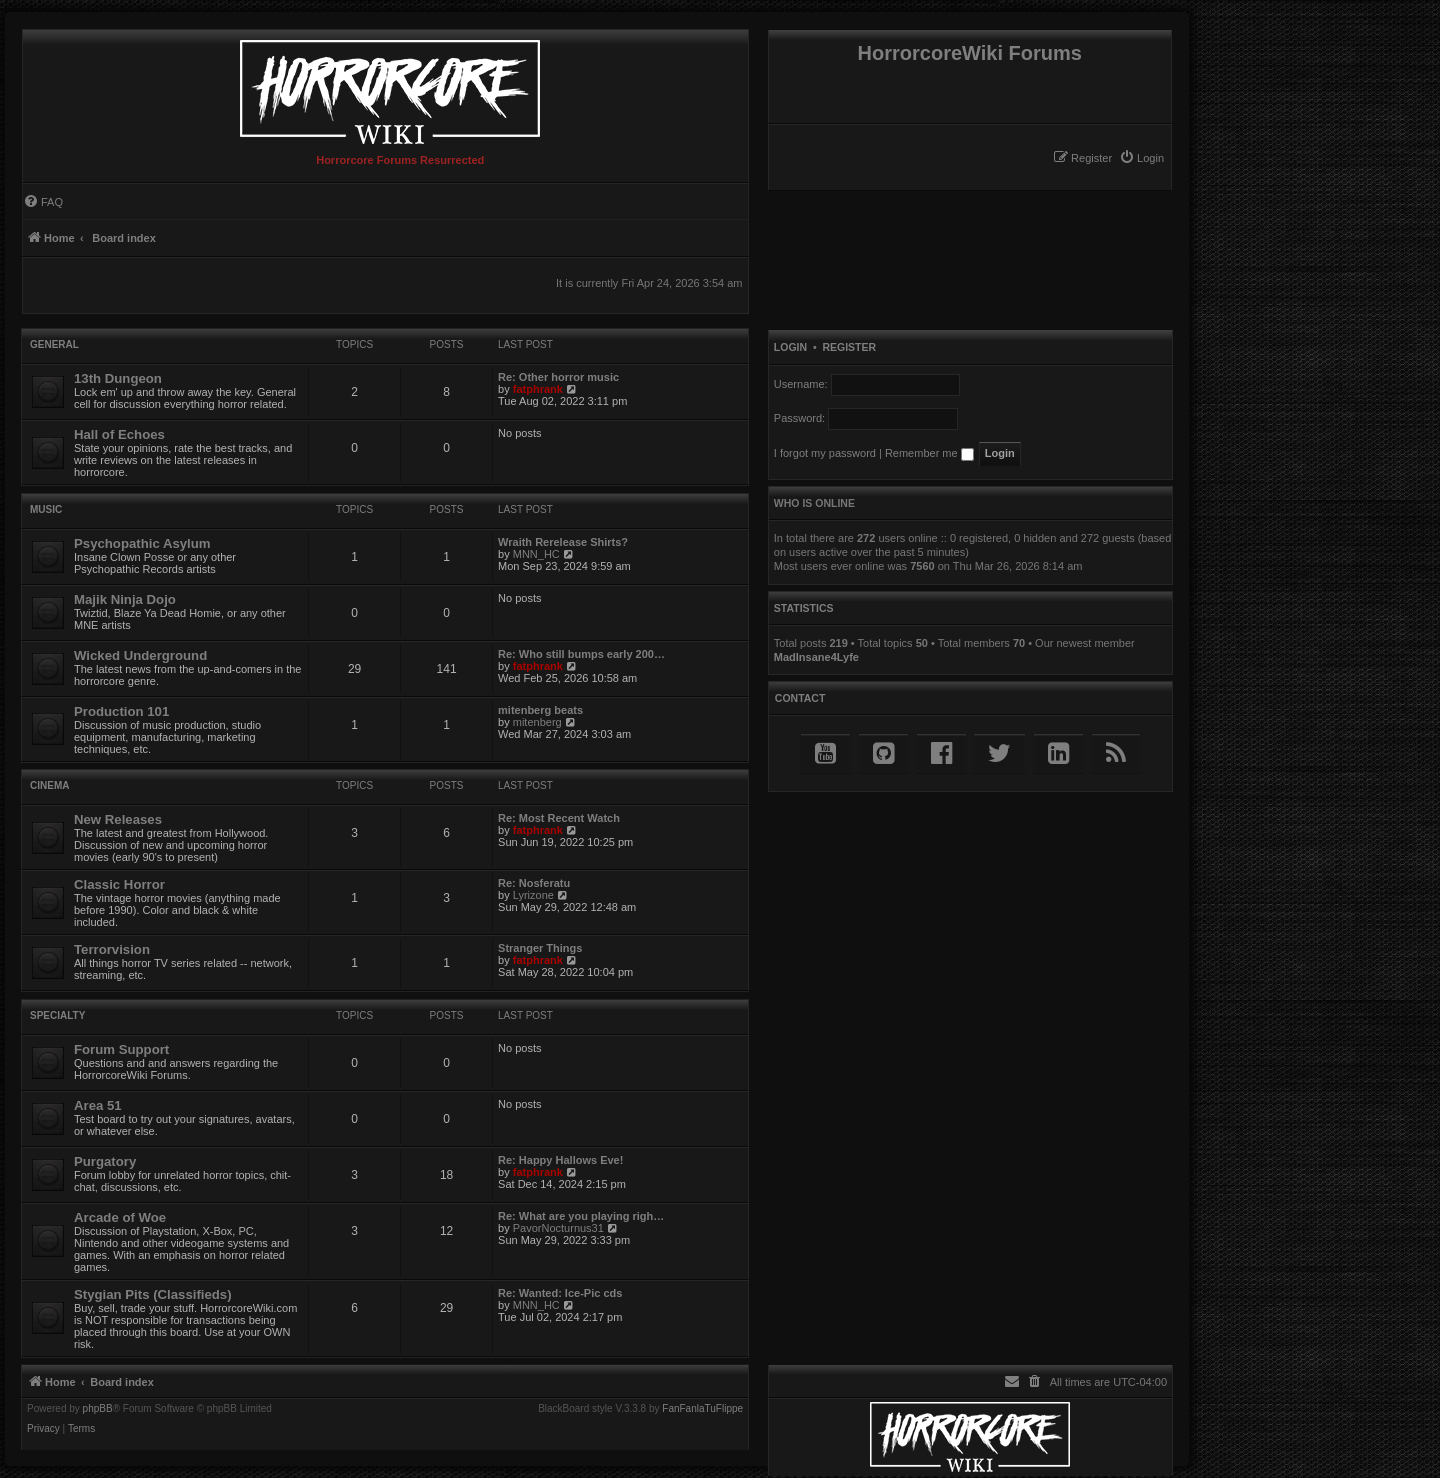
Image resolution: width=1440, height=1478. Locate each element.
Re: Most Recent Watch (559, 818)
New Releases (118, 819)
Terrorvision (112, 949)
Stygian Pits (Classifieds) (153, 1294)
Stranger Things (540, 948)
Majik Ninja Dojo (125, 599)
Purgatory (105, 1161)
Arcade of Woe (120, 1217)
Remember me (929, 453)
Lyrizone (533, 895)
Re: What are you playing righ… (581, 1216)
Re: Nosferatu (534, 883)
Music (46, 509)
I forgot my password (825, 453)
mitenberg (537, 722)
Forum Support (121, 1049)
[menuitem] (1141, 158)
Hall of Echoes (119, 434)
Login (790, 347)
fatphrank (538, 389)
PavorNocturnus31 (558, 1228)
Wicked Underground (140, 655)
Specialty (57, 1015)
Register (849, 347)
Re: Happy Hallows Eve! (560, 1160)
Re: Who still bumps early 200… (581, 654)
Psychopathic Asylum (142, 543)
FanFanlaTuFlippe (702, 1409)
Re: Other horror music (558, 377)
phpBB (98, 1409)
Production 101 (121, 711)
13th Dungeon (118, 378)
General (54, 344)
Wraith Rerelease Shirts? (563, 542)
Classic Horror (119, 884)
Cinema (49, 785)
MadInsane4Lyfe (816, 657)
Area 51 (98, 1105)
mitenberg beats (540, 710)
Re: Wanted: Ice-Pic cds (560, 1293)
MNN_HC (536, 554)
